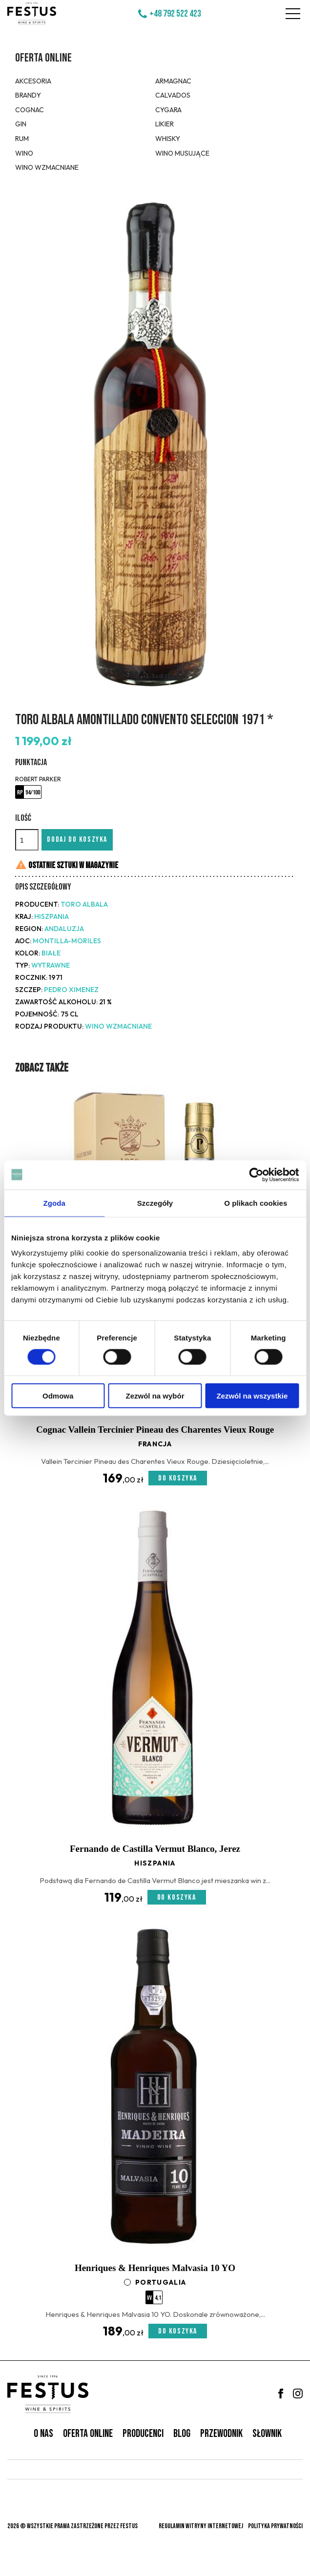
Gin (20, 124)
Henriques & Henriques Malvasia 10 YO (155, 2268)
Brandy (28, 95)
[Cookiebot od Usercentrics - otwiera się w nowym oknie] (256, 1174)
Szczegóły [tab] (155, 1202)
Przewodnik (221, 2433)
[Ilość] (27, 840)
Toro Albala (84, 904)
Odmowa (57, 1396)
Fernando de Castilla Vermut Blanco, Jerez (155, 1849)
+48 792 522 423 (175, 14)
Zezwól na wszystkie (252, 1396)
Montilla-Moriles (67, 940)
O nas (43, 2433)
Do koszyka (177, 1478)
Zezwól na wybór (155, 1396)
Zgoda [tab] (54, 1202)
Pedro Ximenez (71, 989)
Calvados (172, 95)
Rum (22, 138)
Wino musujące (182, 153)
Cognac (29, 109)
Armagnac (173, 81)
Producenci (143, 2433)
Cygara (168, 109)
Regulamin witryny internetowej (201, 2526)
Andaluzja (64, 928)
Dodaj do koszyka (77, 839)
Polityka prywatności (275, 2526)
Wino (24, 153)
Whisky (167, 138)
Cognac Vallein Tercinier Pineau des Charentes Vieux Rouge (155, 1429)
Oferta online (43, 58)
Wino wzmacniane (47, 167)
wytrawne (50, 965)
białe (51, 953)
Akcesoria (33, 81)
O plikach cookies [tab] (255, 1202)
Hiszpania (51, 916)
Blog (181, 2433)
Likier (164, 124)
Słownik (267, 2433)
